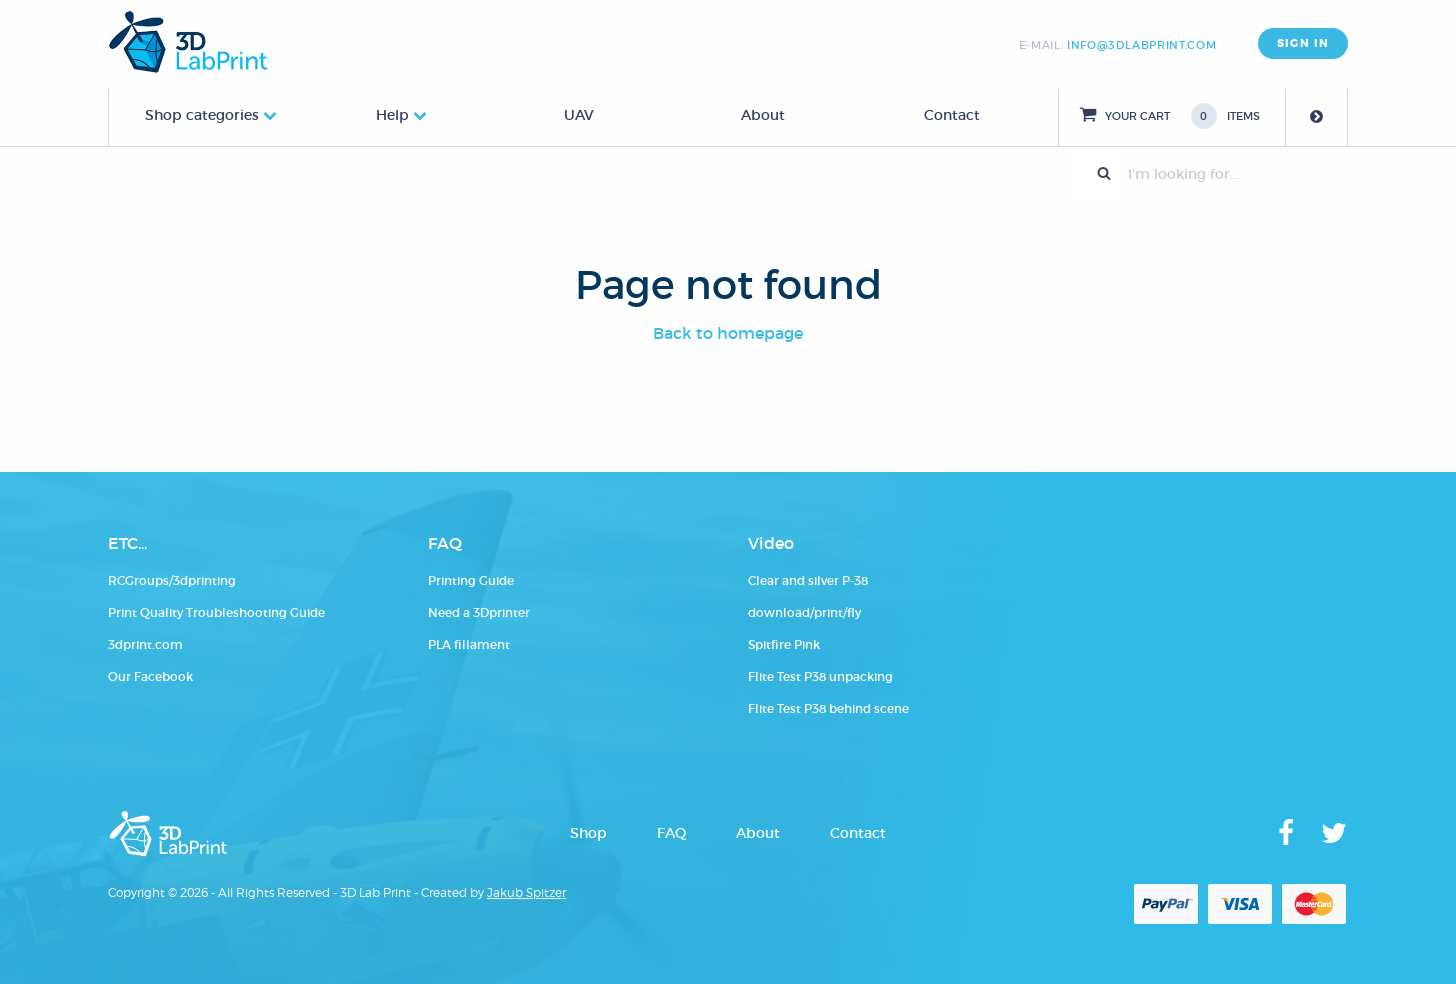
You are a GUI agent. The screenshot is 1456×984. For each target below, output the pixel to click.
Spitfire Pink (784, 644)
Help (392, 115)
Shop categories (202, 115)
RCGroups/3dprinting (172, 580)
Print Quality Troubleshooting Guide (216, 612)
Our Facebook (150, 676)
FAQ (671, 833)
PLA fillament (469, 644)
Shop (588, 833)
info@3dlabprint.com (1141, 45)
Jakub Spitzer (526, 892)
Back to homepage (728, 333)
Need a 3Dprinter (479, 612)
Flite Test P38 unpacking (820, 676)
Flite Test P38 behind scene (828, 708)
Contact (952, 115)
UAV (579, 115)
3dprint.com (145, 644)
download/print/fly (804, 612)
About (763, 115)
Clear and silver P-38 (808, 580)
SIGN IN (1303, 43)
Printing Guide (471, 580)
